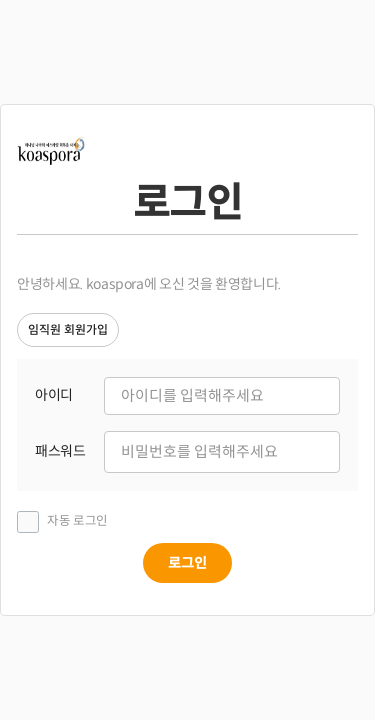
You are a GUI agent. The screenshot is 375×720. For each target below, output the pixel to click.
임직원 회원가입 (68, 329)
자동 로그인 (77, 521)
